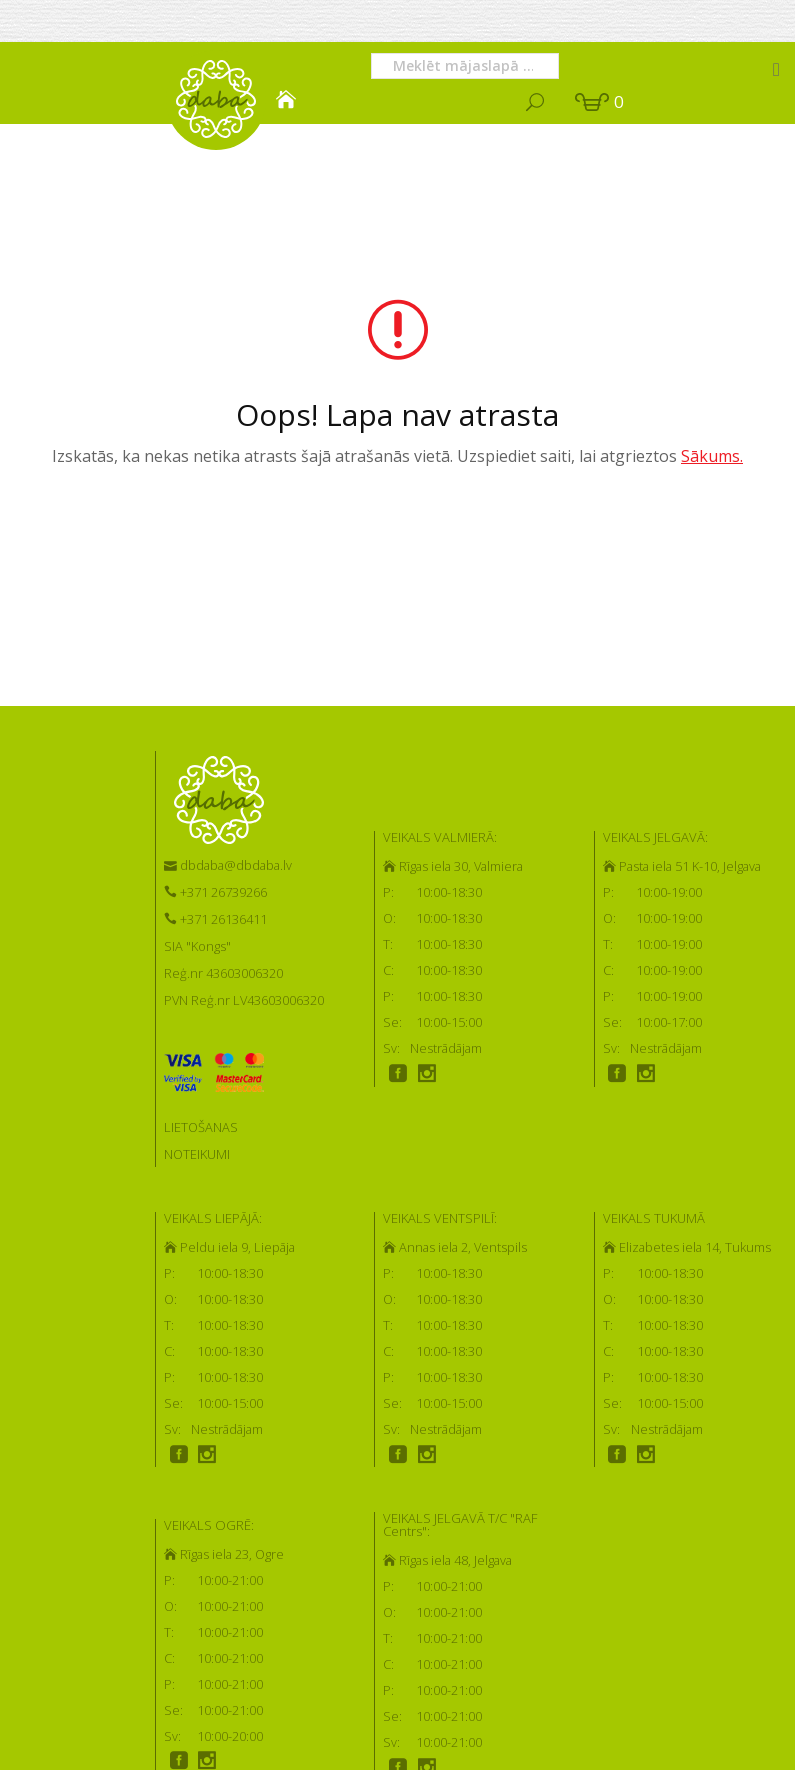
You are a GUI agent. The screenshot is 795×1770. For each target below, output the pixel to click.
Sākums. (712, 456)
